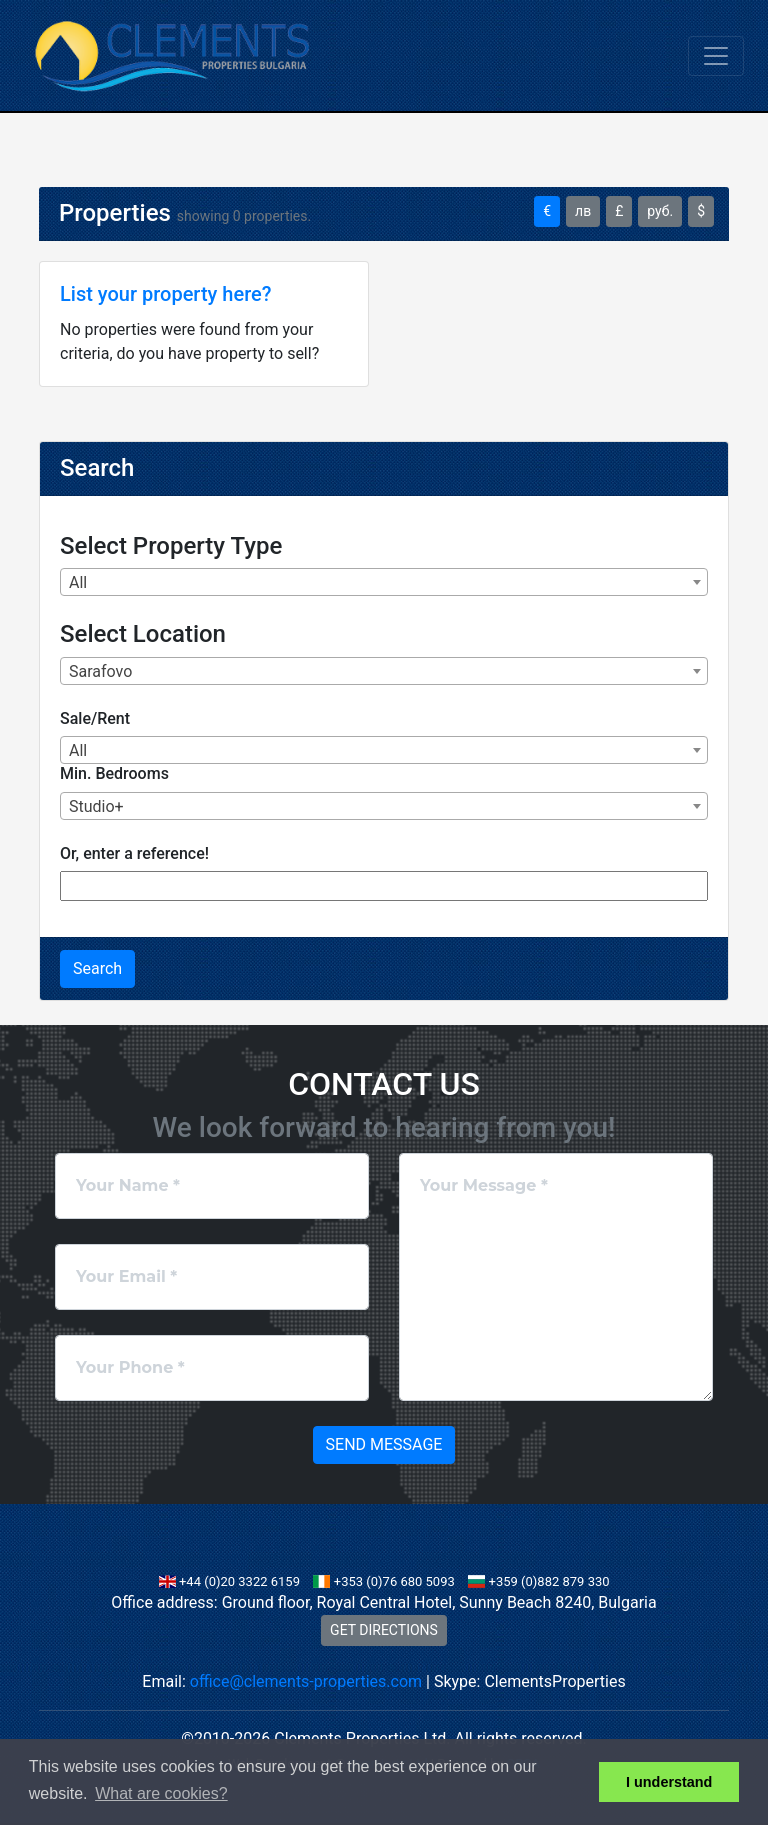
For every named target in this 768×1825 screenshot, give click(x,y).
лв (583, 211)
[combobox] (384, 582)
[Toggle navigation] (716, 56)
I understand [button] (669, 1782)
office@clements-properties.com (306, 1681)
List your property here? (165, 294)
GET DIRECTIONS (384, 1630)
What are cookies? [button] (161, 1793)
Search (97, 968)
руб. (660, 211)
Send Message (384, 1444)
